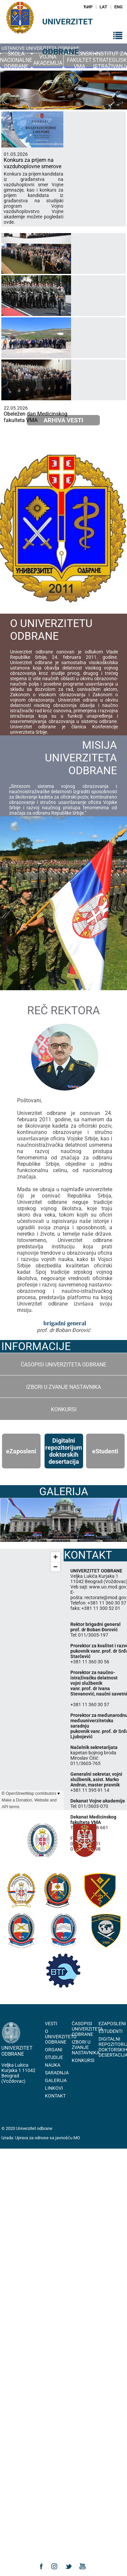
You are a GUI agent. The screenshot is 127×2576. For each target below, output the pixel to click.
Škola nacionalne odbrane (15, 60)
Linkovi (54, 2088)
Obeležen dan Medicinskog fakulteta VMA (35, 417)
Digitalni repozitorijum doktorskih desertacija (63, 1451)
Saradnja (57, 2072)
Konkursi (63, 1409)
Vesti (51, 2023)
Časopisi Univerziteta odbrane (63, 1364)
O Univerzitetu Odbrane (60, 2037)
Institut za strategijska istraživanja (111, 60)
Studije (54, 2057)
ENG (118, 6)
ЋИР (87, 6)
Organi (53, 2049)
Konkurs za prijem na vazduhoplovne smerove (32, 163)
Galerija (56, 2080)
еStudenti (105, 1451)
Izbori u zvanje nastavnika (63, 1387)
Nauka (52, 2065)
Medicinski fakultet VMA (79, 60)
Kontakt (55, 2095)
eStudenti (111, 2031)
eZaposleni (112, 2023)
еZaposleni (21, 1451)
